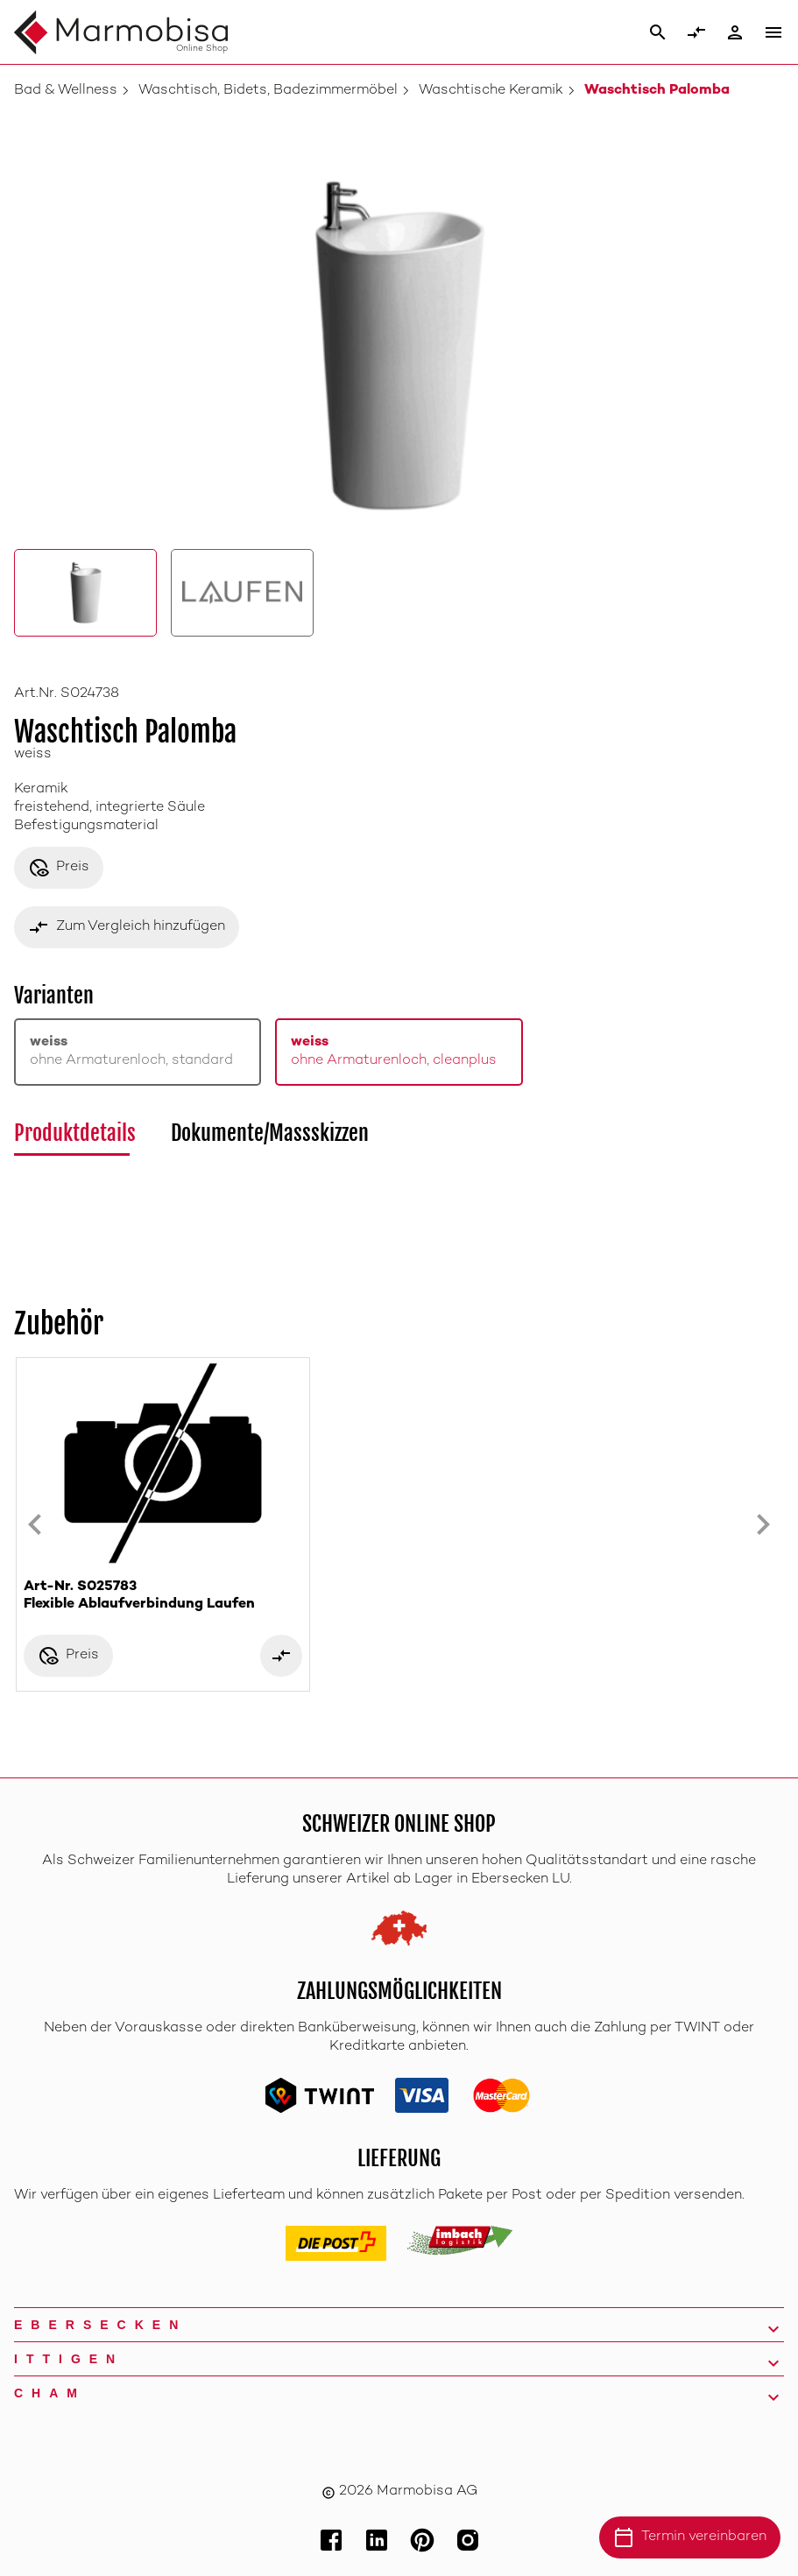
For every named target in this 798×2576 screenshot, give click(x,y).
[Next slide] (763, 1524)
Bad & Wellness (65, 90)
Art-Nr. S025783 (163, 1597)
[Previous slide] (35, 1524)
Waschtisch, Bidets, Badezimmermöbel (268, 90)
